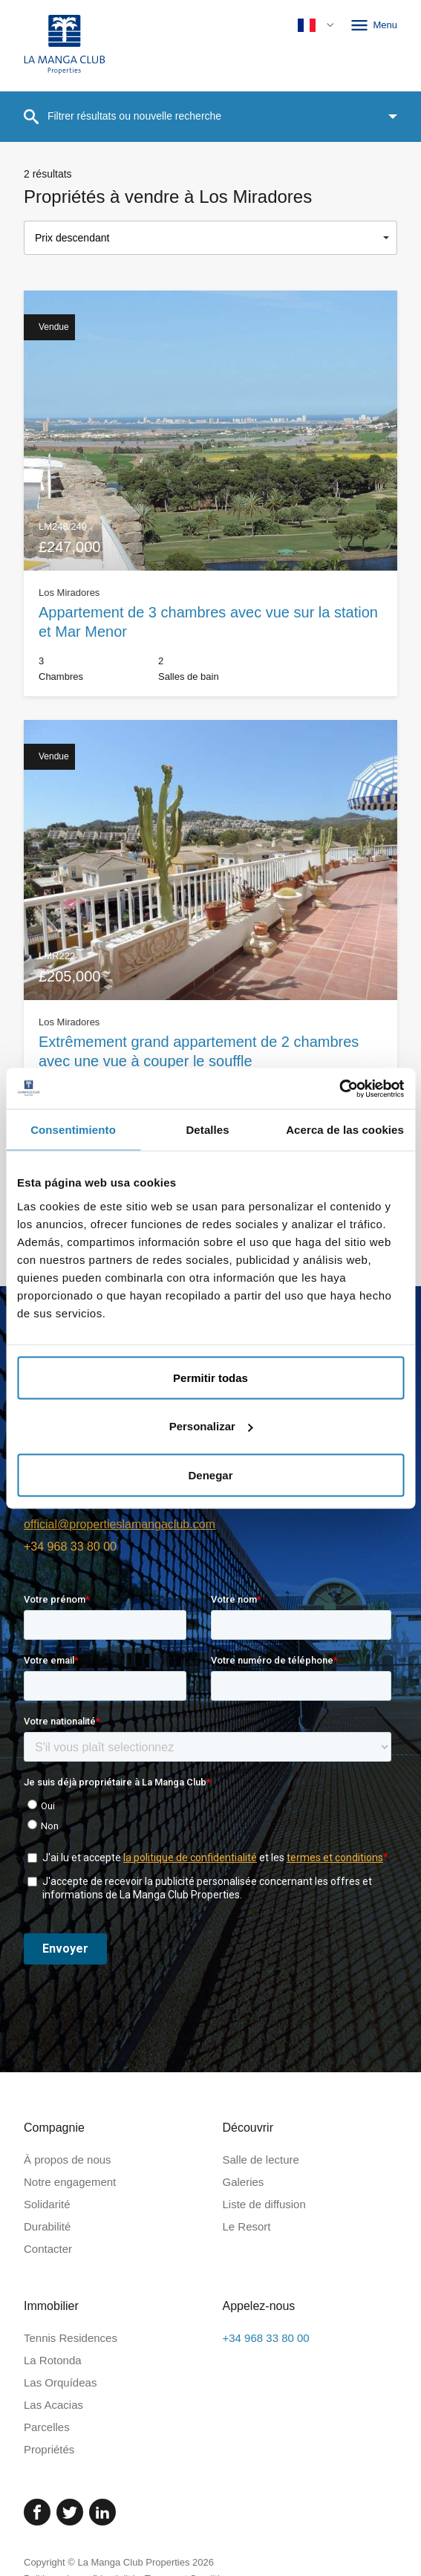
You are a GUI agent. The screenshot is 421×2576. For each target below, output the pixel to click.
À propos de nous (67, 2159)
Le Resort (247, 2226)
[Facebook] (37, 2512)
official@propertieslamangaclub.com (119, 1524)
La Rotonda (53, 2360)
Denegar (210, 1474)
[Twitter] (69, 2512)
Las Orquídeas (60, 2382)
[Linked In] (102, 2512)
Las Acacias (53, 2404)
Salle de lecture (261, 2159)
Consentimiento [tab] (73, 1129)
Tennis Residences (70, 2338)
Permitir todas (210, 1377)
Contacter (48, 2248)
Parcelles (47, 2427)
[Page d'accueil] (64, 46)
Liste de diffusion (264, 2204)
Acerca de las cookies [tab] (345, 1129)
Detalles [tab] (207, 1129)
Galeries (243, 2182)
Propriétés (49, 2449)
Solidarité (47, 2204)
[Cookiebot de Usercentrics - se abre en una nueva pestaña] (339, 1088)
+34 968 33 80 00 (70, 1546)
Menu (373, 25)
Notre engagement (70, 2182)
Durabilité (47, 2226)
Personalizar (211, 1426)
